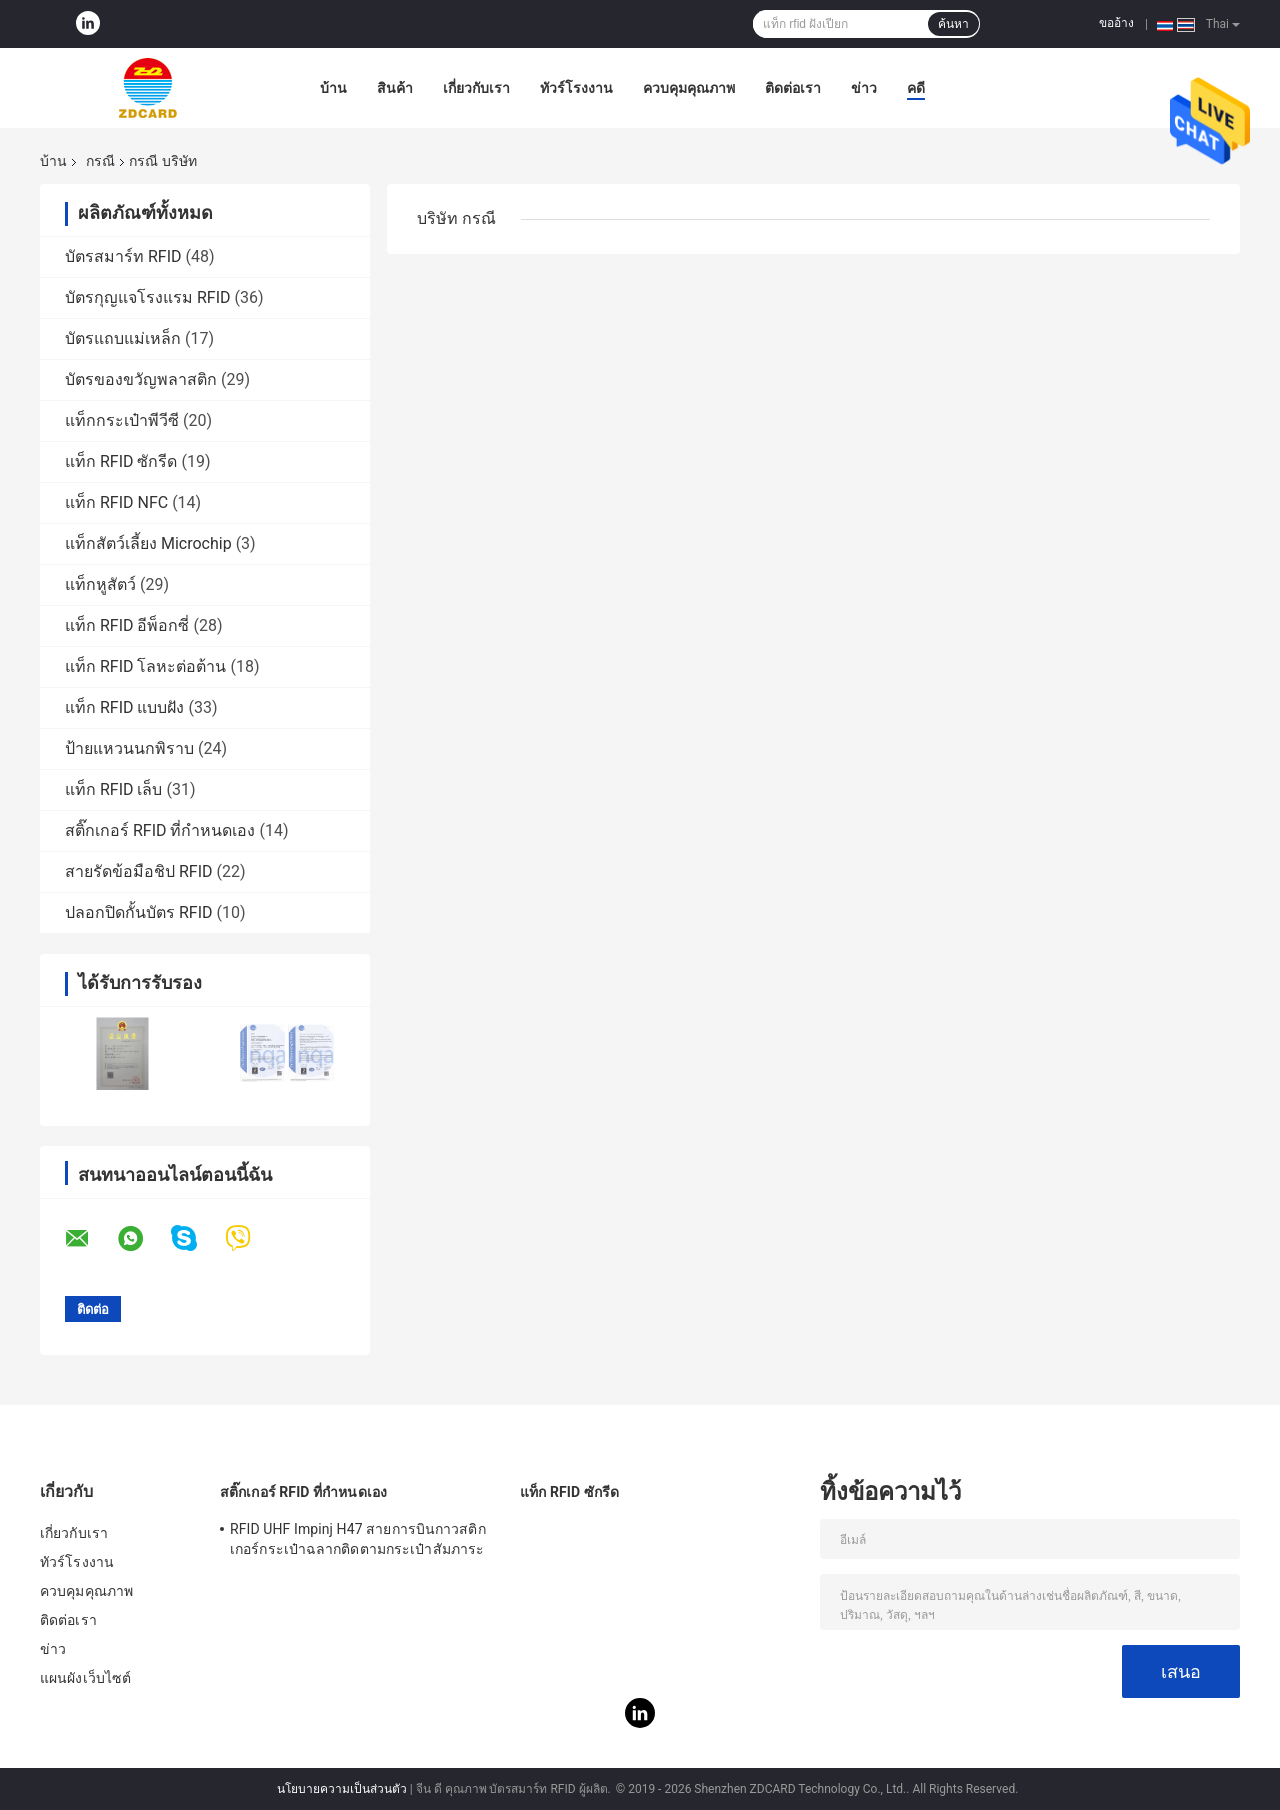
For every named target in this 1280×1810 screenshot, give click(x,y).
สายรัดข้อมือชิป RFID (139, 871)
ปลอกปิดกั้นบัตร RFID (139, 912)
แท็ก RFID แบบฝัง (125, 707)
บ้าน (333, 88)
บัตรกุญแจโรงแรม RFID (148, 297)
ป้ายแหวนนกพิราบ (129, 748)
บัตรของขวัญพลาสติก (141, 379)
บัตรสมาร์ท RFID (123, 256)
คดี (916, 88)
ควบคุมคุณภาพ (689, 88)
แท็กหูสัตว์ (100, 584)
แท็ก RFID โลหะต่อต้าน (146, 666)
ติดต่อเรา (793, 88)
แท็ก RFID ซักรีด (121, 461)
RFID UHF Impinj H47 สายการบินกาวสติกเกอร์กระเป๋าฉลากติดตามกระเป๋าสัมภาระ (358, 1539)
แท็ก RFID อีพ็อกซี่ (127, 625)
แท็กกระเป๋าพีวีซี (122, 420)
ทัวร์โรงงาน (576, 88)
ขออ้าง (1116, 23)
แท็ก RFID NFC (116, 502)
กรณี (100, 161)
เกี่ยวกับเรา (476, 88)
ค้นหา (953, 24)
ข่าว (864, 88)
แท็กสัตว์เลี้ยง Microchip (148, 543)
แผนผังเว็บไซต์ (85, 1678)
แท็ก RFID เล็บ (114, 789)
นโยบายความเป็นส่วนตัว (342, 1789)
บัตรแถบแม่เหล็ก (123, 338)
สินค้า (395, 88)
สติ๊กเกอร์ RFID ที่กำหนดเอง (160, 830)
